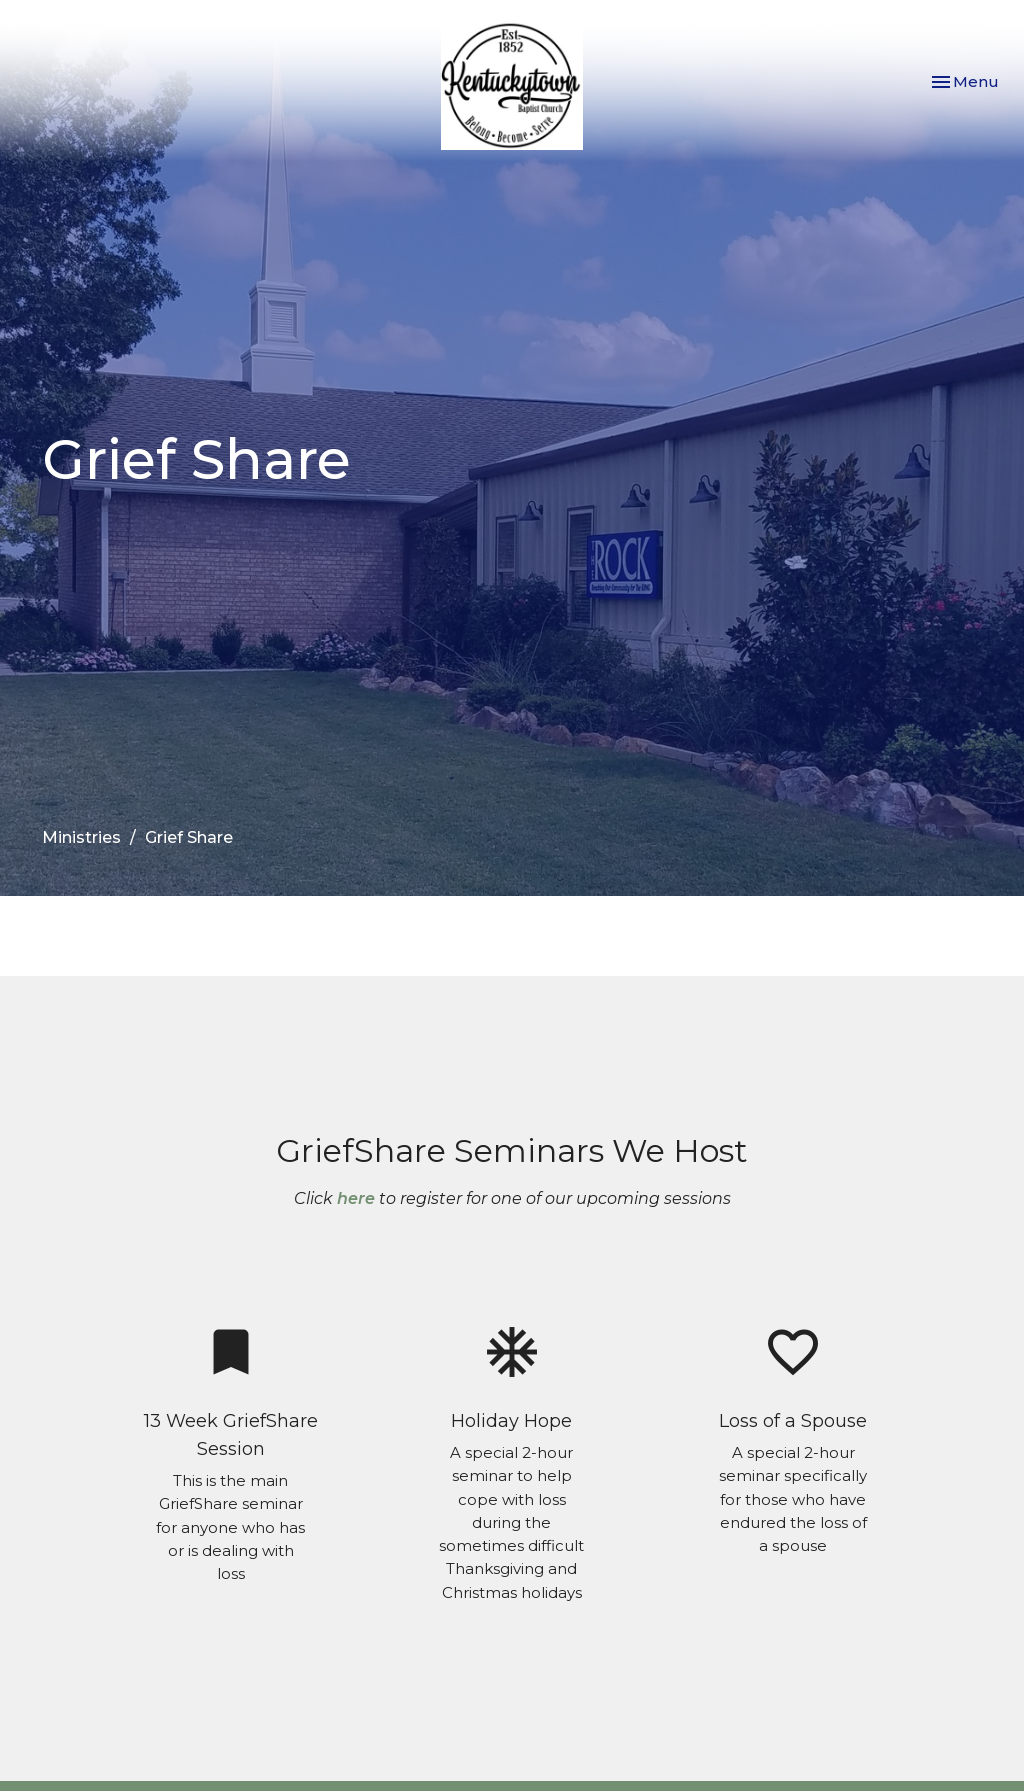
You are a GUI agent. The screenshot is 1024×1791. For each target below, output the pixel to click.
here (356, 1198)
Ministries (81, 837)
